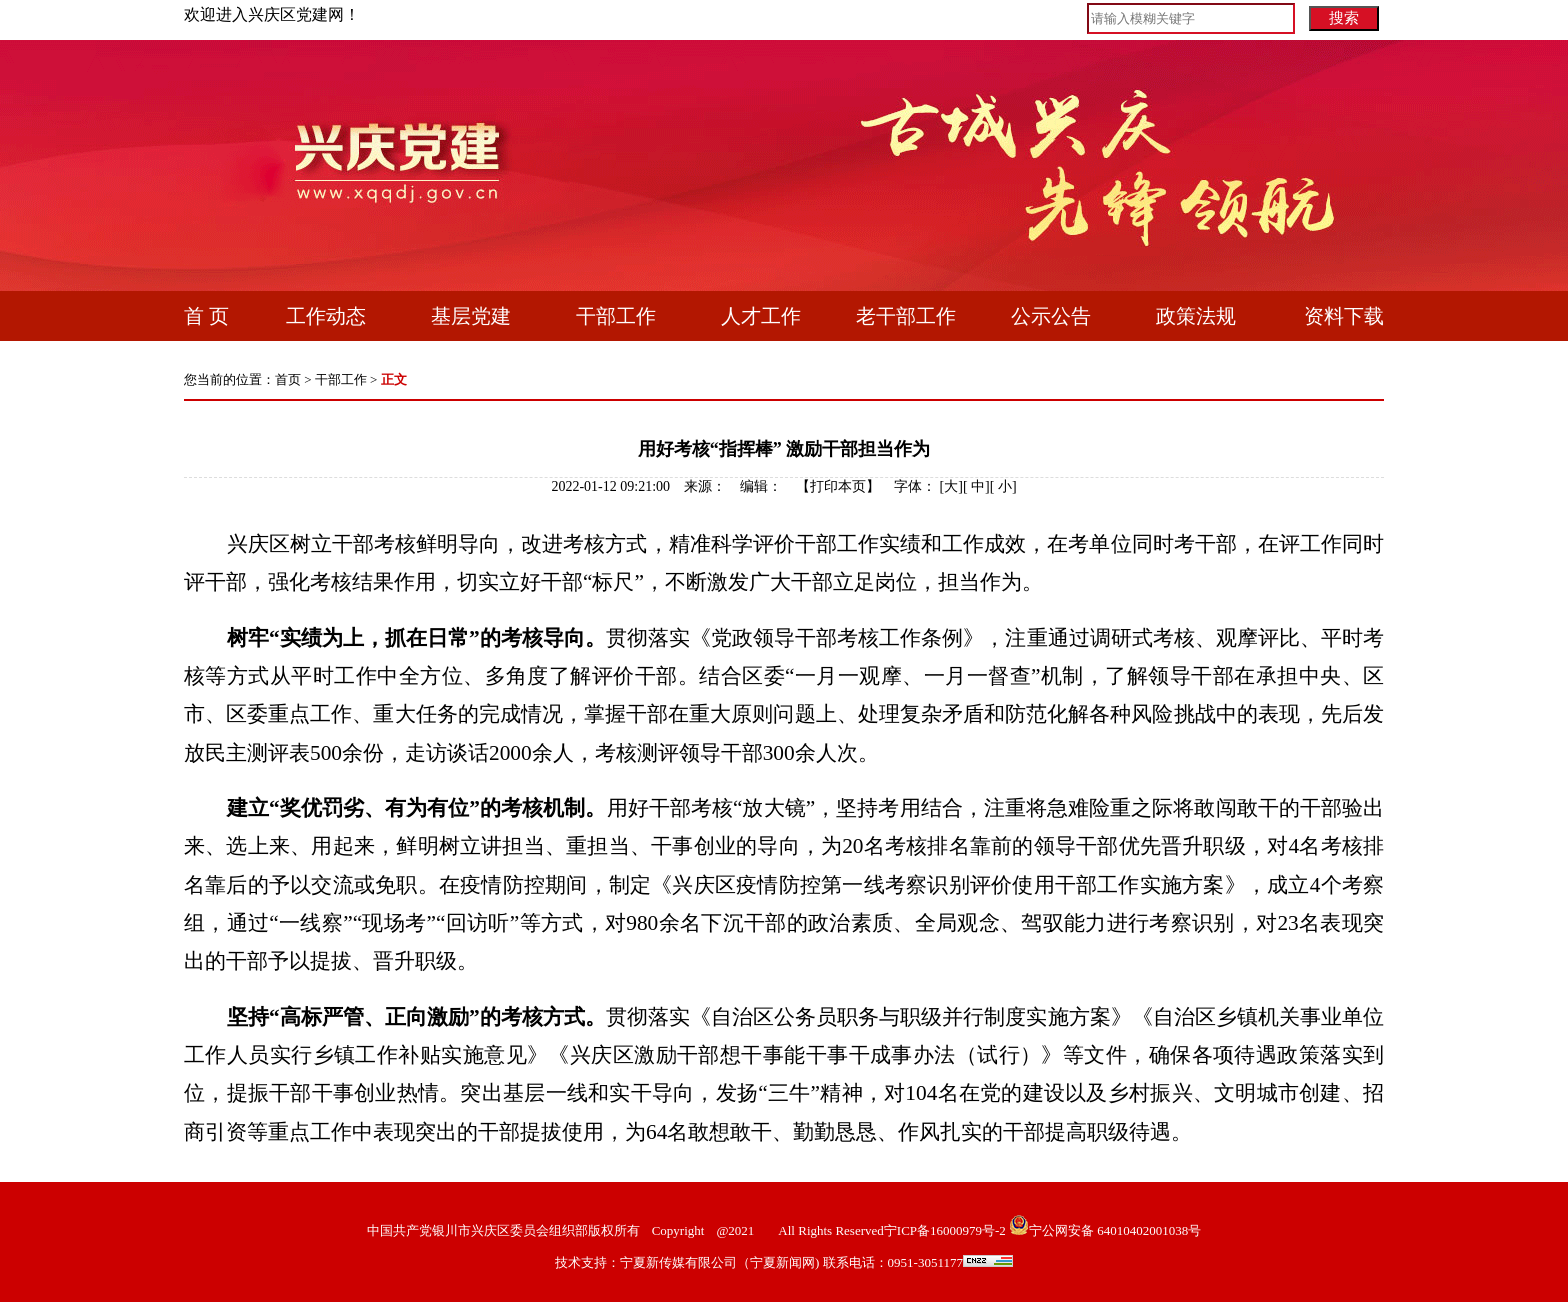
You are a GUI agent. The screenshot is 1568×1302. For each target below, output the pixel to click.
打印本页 (838, 486)
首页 (288, 379)
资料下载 (1344, 316)
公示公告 (1051, 316)
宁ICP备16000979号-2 (945, 1230)
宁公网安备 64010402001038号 (1115, 1230)
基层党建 (471, 316)
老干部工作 (906, 316)
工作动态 (326, 316)
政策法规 (1196, 316)
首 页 (206, 316)
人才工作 (761, 316)
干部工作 (616, 316)
